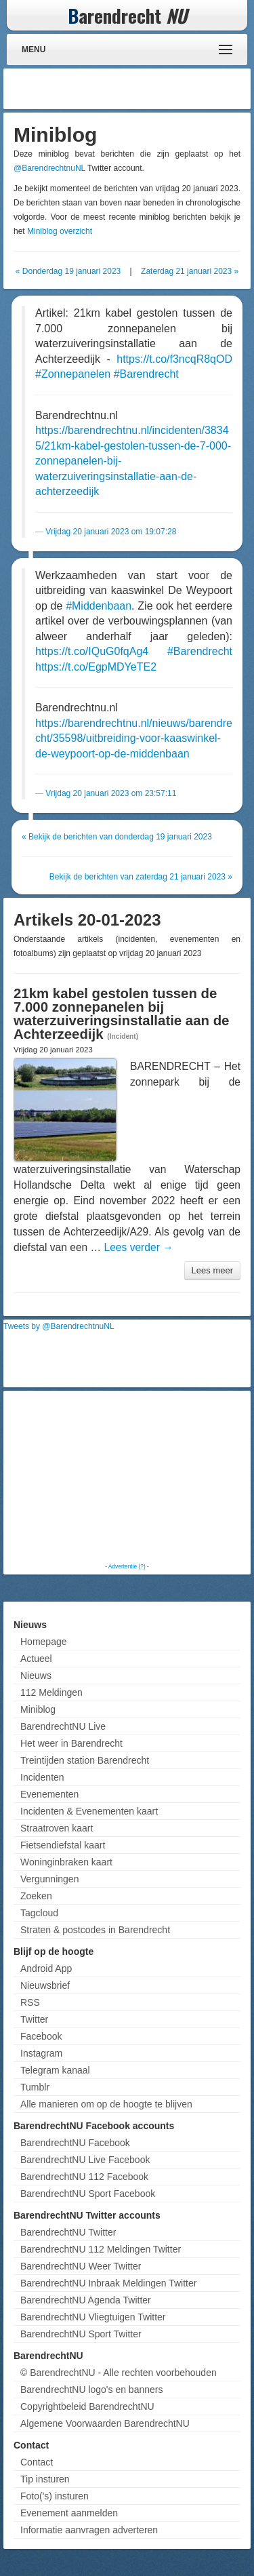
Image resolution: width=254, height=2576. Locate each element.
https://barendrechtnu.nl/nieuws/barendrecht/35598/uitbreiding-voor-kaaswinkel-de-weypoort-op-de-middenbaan (133, 738)
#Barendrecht (146, 374)
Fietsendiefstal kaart (62, 1845)
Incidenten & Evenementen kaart (89, 1811)
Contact (36, 2462)
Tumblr (34, 2087)
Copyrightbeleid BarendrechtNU (87, 2406)
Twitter (34, 2019)
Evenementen (49, 1794)
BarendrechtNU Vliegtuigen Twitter (93, 2317)
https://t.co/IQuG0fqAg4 (91, 651)
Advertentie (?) (127, 1566)
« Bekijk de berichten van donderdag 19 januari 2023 (117, 836)
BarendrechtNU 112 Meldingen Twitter (100, 2249)
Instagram (41, 2053)
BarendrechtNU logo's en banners (91, 2389)
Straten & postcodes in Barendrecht (95, 1929)
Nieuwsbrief (45, 1985)
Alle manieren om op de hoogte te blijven (106, 2104)
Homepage (43, 1641)
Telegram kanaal (55, 2070)
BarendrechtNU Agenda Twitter (85, 2300)
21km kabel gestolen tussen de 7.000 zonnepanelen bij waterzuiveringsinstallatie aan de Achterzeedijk (121, 1014)
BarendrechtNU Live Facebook (85, 2159)
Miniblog (38, 1709)
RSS (30, 2002)
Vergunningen (49, 1879)
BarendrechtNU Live (63, 1726)
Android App (46, 1968)
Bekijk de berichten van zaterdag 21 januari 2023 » (140, 876)
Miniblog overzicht (59, 231)
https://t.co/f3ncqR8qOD (174, 359)
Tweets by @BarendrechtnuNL (58, 1326)
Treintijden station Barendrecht (84, 1760)
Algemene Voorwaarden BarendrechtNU (105, 2423)
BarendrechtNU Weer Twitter (80, 2266)
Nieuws (35, 1675)
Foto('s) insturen (54, 2496)
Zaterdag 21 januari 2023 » (189, 271)
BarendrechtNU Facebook (75, 2142)
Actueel (36, 1658)
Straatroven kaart (56, 1828)
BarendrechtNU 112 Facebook (84, 2176)
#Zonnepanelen (72, 374)
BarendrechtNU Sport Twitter (81, 2334)
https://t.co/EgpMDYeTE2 (95, 667)
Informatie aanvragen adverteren (89, 2529)
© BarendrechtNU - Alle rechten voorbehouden (118, 2372)
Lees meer (212, 1270)
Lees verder (138, 1247)
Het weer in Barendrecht (71, 1743)
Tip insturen (45, 2479)
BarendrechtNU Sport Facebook (87, 2193)
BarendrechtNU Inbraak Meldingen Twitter (108, 2283)
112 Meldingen (51, 1692)
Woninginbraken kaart (66, 1862)
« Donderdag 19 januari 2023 (68, 271)
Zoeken (36, 1895)
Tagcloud (39, 1912)
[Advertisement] (138, 89)
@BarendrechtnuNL (49, 168)
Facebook (41, 2036)
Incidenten (42, 1777)
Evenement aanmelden (69, 2513)
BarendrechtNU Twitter (68, 2232)
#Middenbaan (98, 606)
